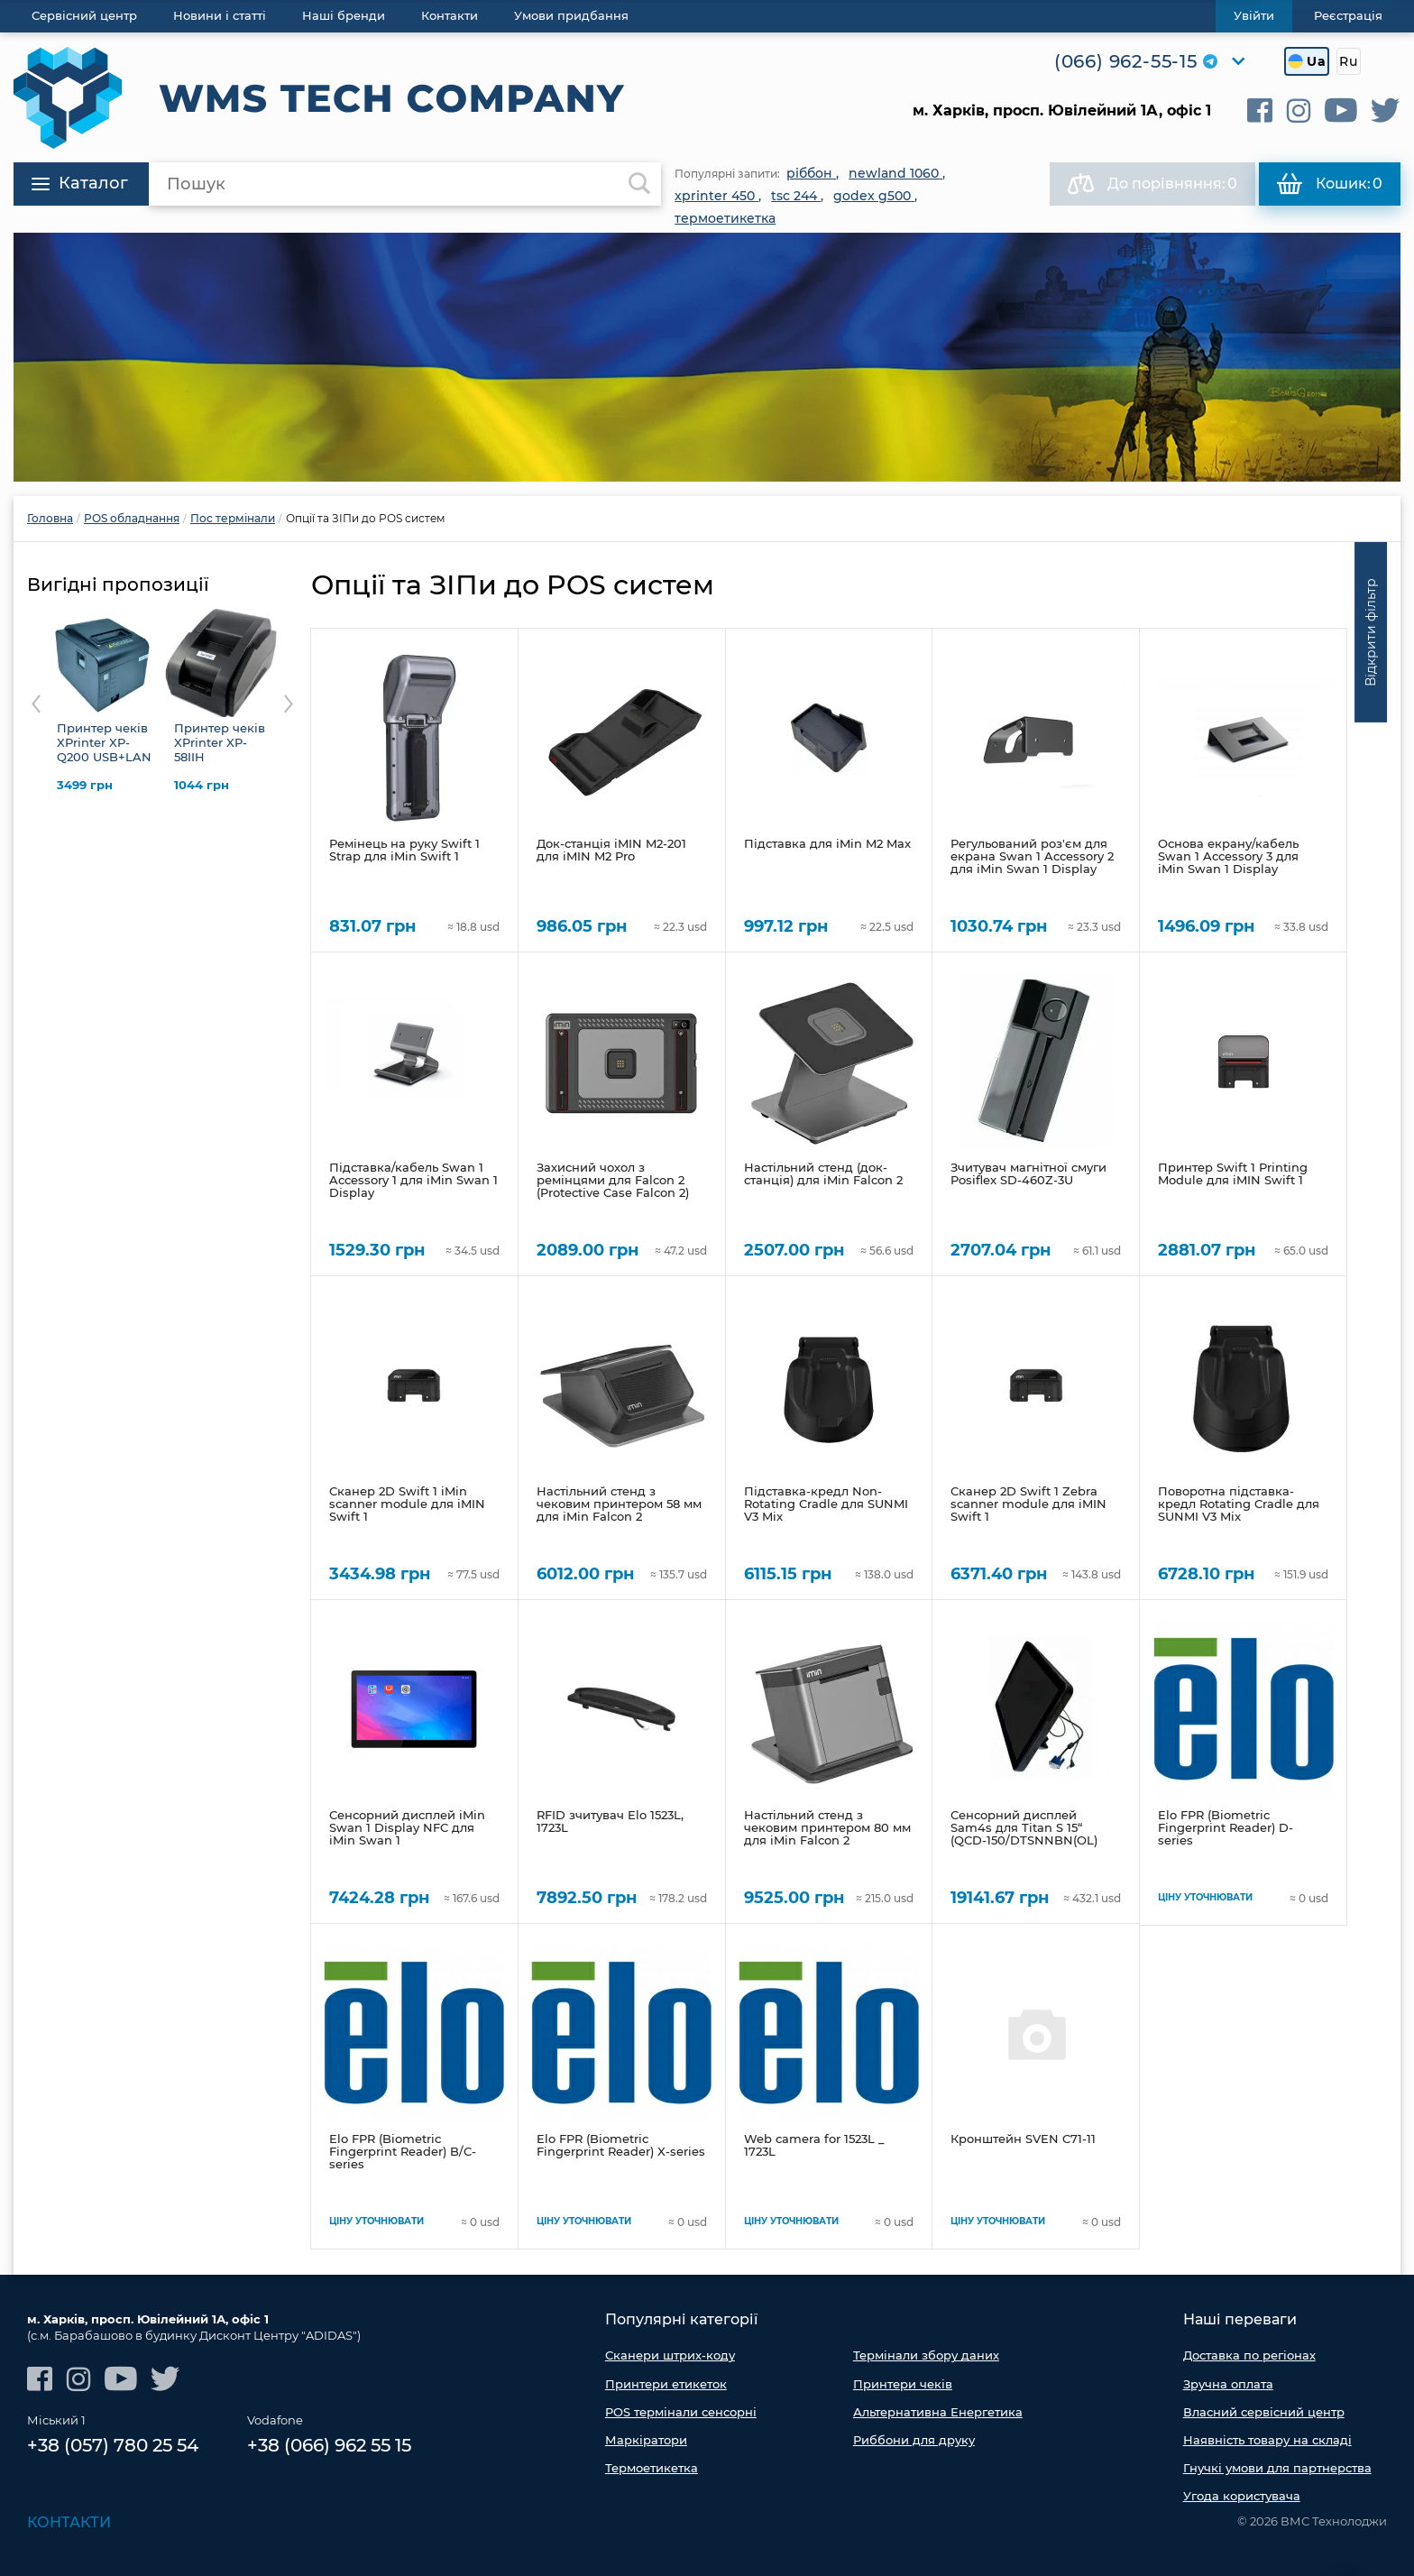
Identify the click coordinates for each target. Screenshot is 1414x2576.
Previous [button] (36, 703)
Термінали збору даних (926, 2355)
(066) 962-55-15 (1126, 61)
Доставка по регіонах (1249, 2355)
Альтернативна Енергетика (938, 2412)
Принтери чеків (902, 2384)
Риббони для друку (914, 2440)
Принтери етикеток (666, 2384)
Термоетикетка (651, 2468)
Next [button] (289, 703)
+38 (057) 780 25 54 (112, 2445)
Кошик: (1329, 184)
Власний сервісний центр (1264, 2412)
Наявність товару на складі (1267, 2440)
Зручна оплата (1228, 2384)
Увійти (1254, 15)
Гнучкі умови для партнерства (1277, 2468)
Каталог (80, 183)
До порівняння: (1152, 184)
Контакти (69, 2522)
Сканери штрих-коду (670, 2355)
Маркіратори (646, 2440)
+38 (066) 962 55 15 (329, 2445)
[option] (707, 357)
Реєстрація (1348, 15)
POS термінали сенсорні (681, 2412)
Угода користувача (1241, 2496)
